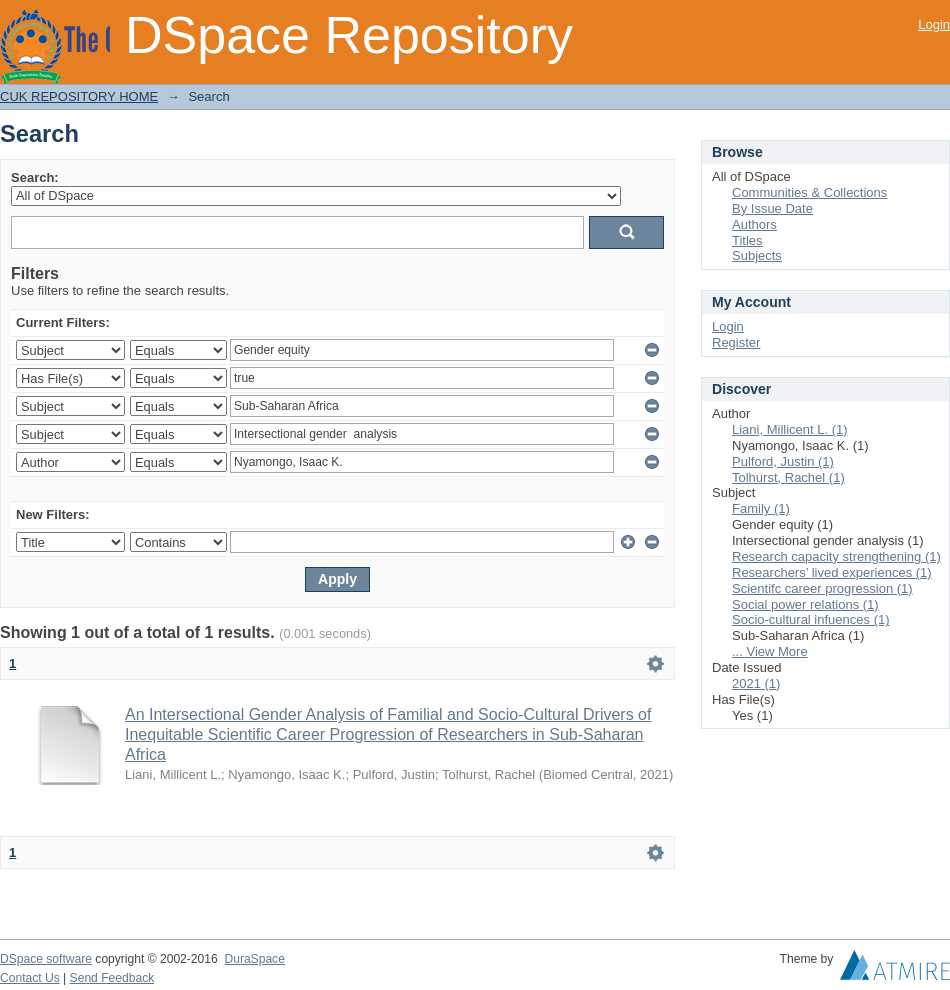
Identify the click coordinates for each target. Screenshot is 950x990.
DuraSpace (254, 959)
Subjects (757, 255)
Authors (754, 224)
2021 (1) (756, 683)
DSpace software (46, 959)
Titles (747, 240)
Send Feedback (112, 978)
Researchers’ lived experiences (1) (832, 572)
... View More (770, 651)
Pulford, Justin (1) (783, 461)
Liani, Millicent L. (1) (790, 429)
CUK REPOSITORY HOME (79, 96)
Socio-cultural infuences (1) (811, 619)
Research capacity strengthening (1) (836, 556)
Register (736, 342)
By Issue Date (772, 208)
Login (934, 24)
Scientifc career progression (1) (822, 588)
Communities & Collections (809, 192)
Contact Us (30, 978)
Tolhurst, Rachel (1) (788, 477)
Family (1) (761, 508)
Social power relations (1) (805, 604)
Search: (35, 177)
